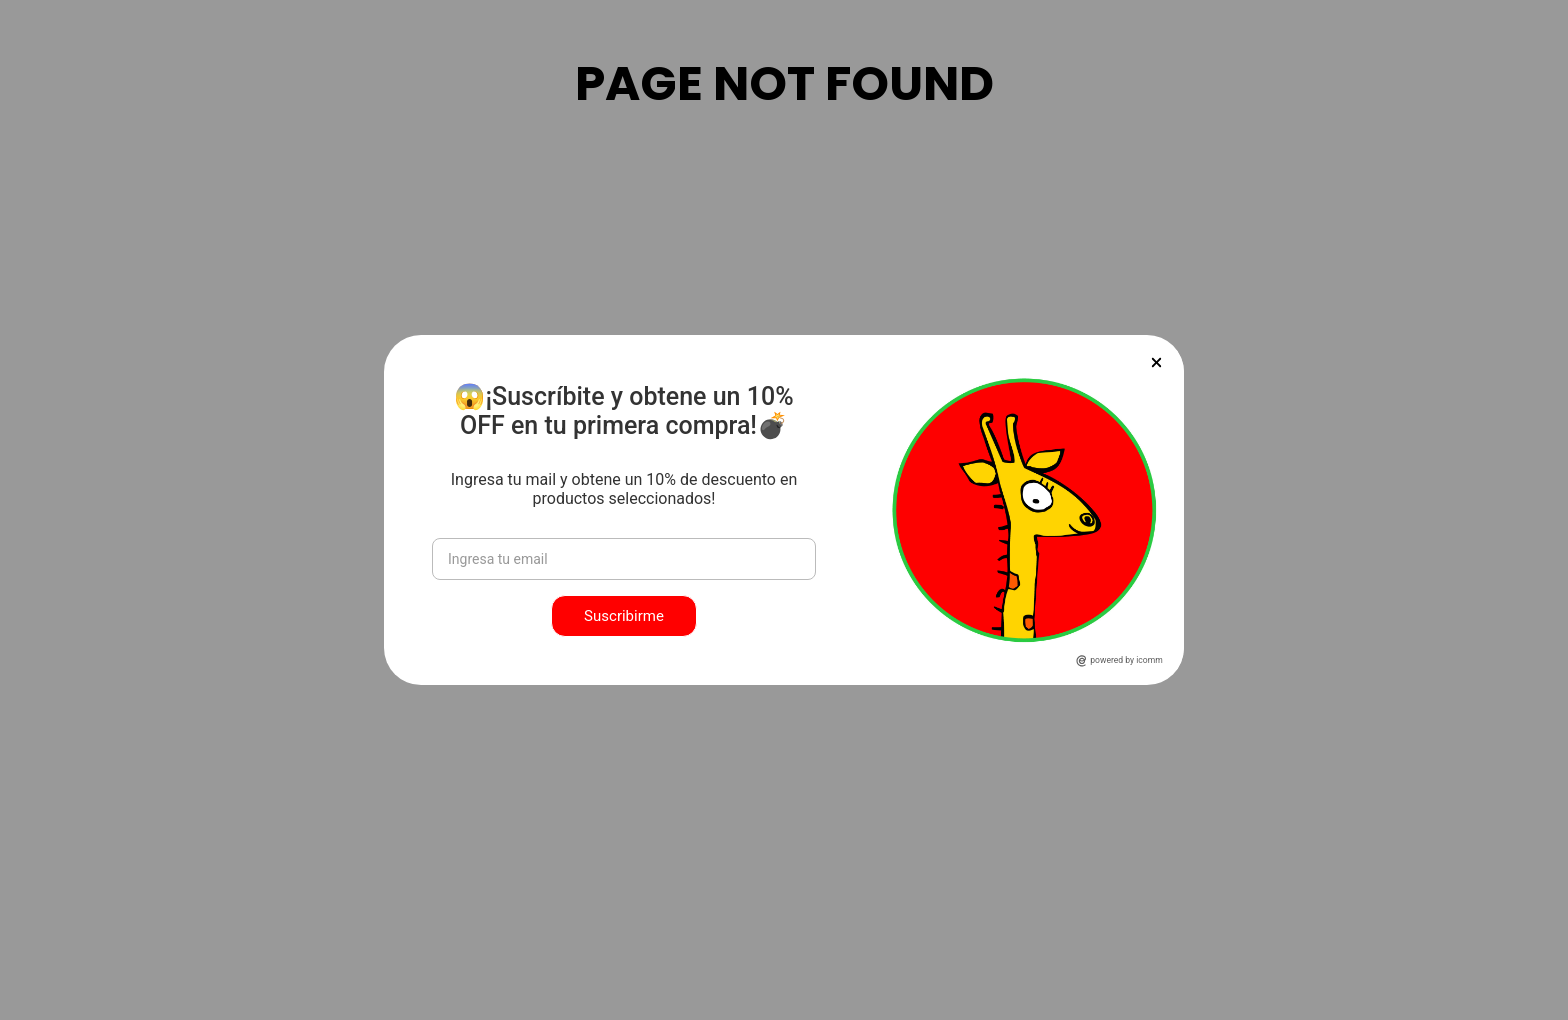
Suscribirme (624, 616)
